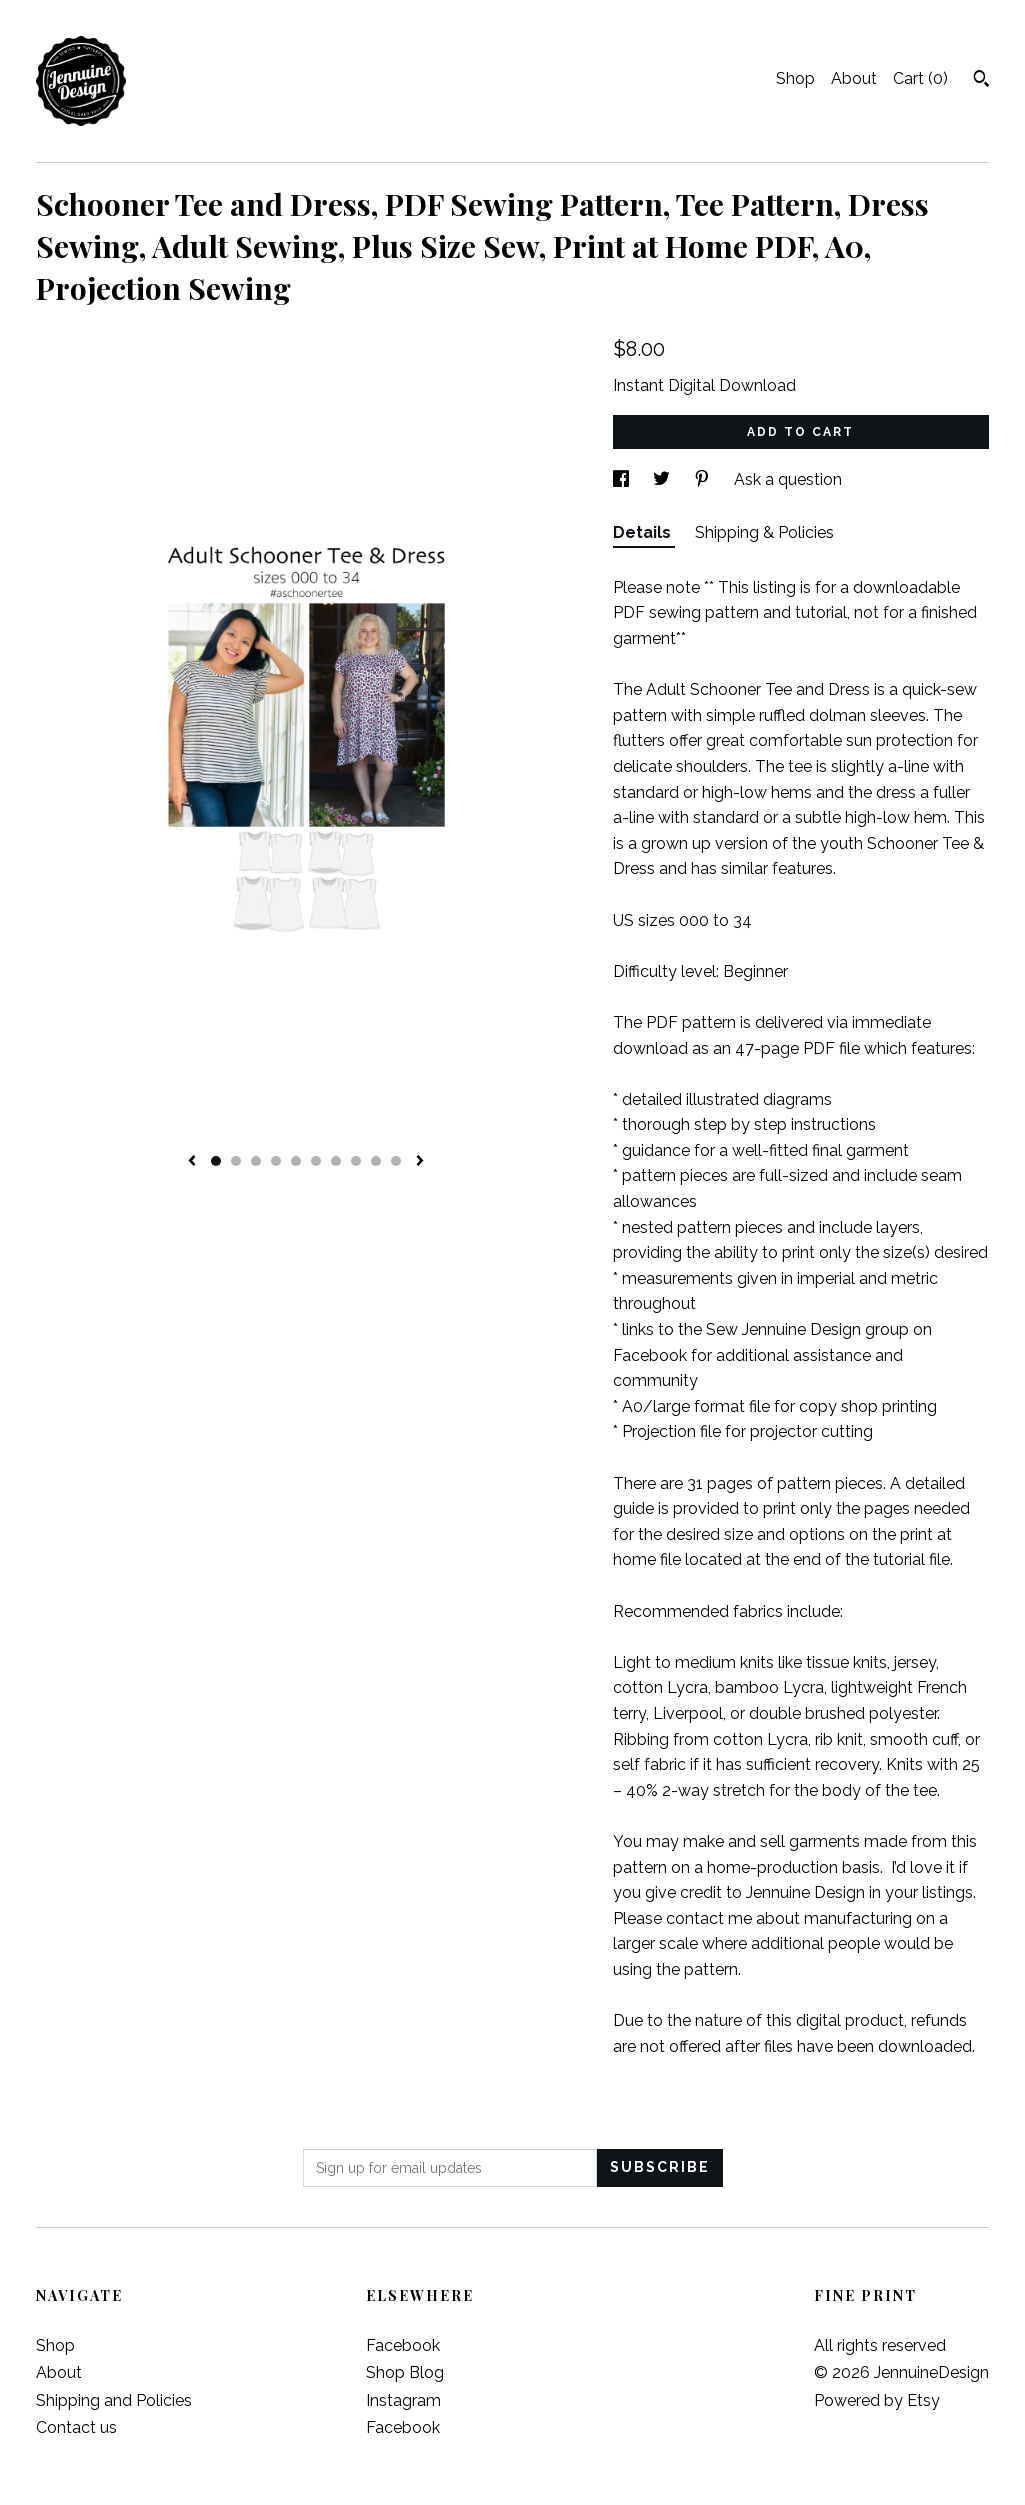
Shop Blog (405, 2372)
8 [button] (356, 1161)
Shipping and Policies (114, 2400)
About (854, 78)
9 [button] (376, 1161)
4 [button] (276, 1161)
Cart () (920, 78)
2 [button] (236, 1161)
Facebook (403, 2345)
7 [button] (336, 1161)
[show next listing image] (420, 1162)
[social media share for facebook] (623, 479)
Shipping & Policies (764, 532)
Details (644, 532)
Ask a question (788, 479)
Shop (795, 78)
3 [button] (256, 1161)
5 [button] (296, 1161)
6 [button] (316, 1161)
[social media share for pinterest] (704, 479)
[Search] (981, 81)
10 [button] (396, 1161)
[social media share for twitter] (663, 479)
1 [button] (216, 1161)
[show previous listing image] (192, 1162)
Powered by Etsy (877, 2400)
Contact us (76, 2427)
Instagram (403, 2400)
